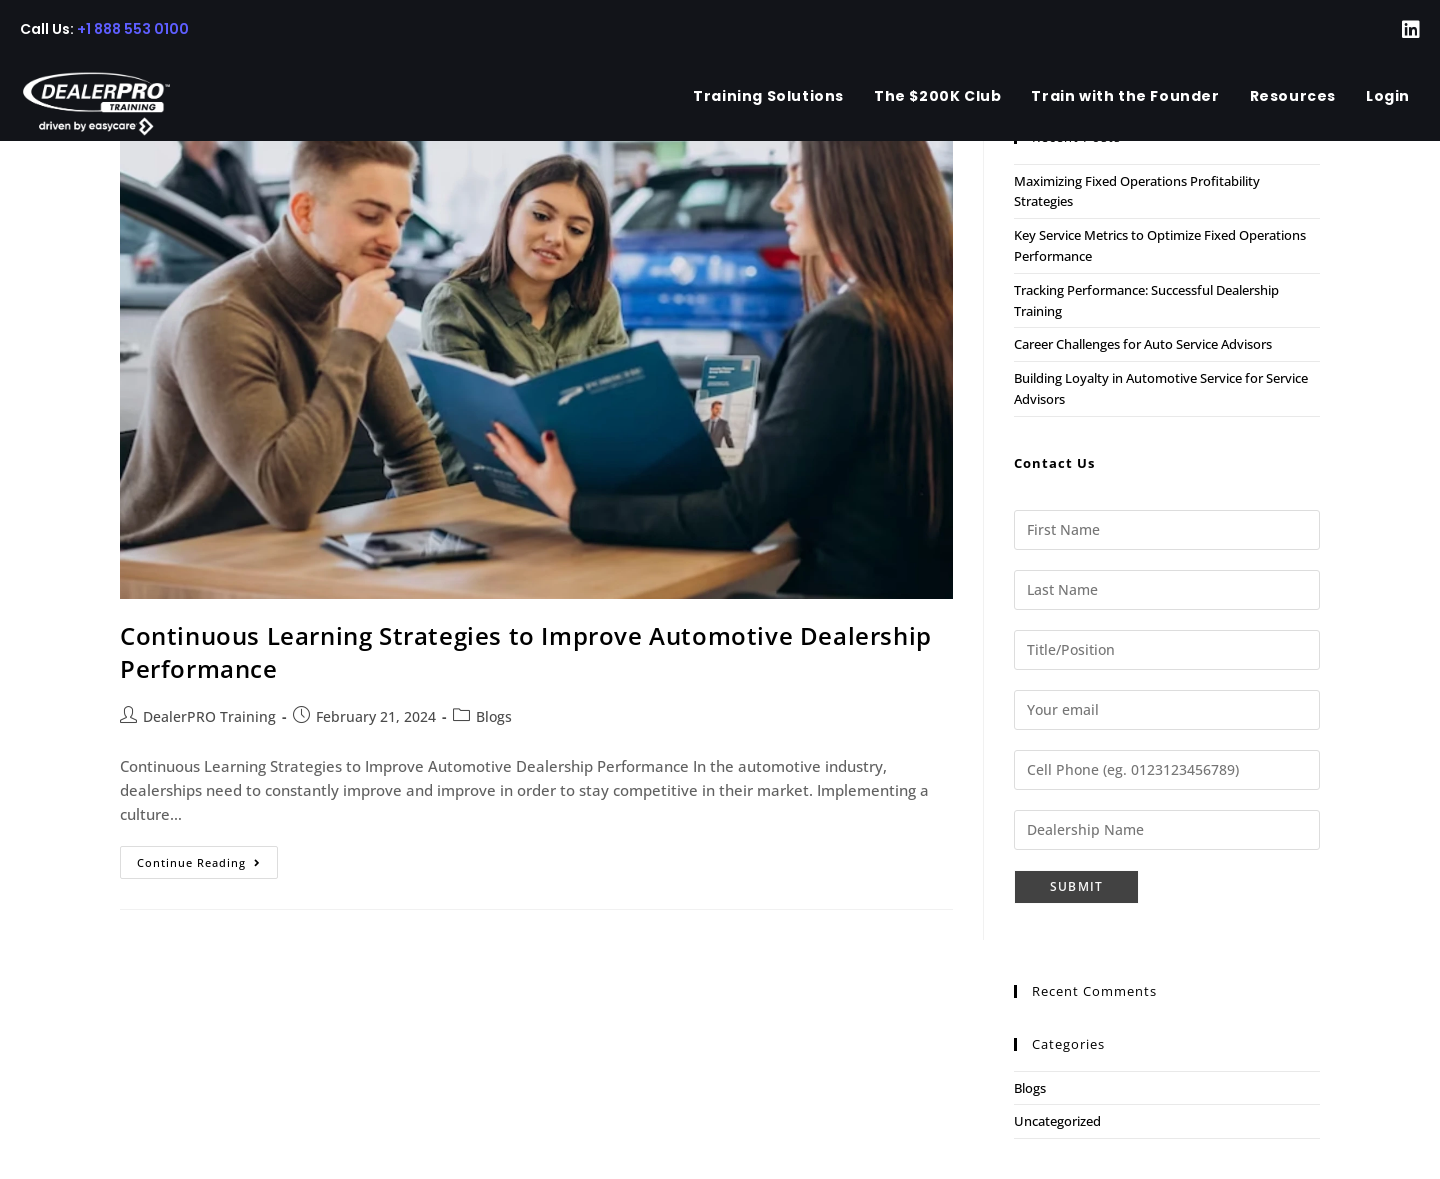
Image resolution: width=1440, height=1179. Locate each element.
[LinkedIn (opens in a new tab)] (1398, 30)
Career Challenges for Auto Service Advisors (1143, 344)
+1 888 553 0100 (133, 29)
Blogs (494, 716)
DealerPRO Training (209, 716)
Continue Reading (207, 866)
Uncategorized (1057, 1121)
